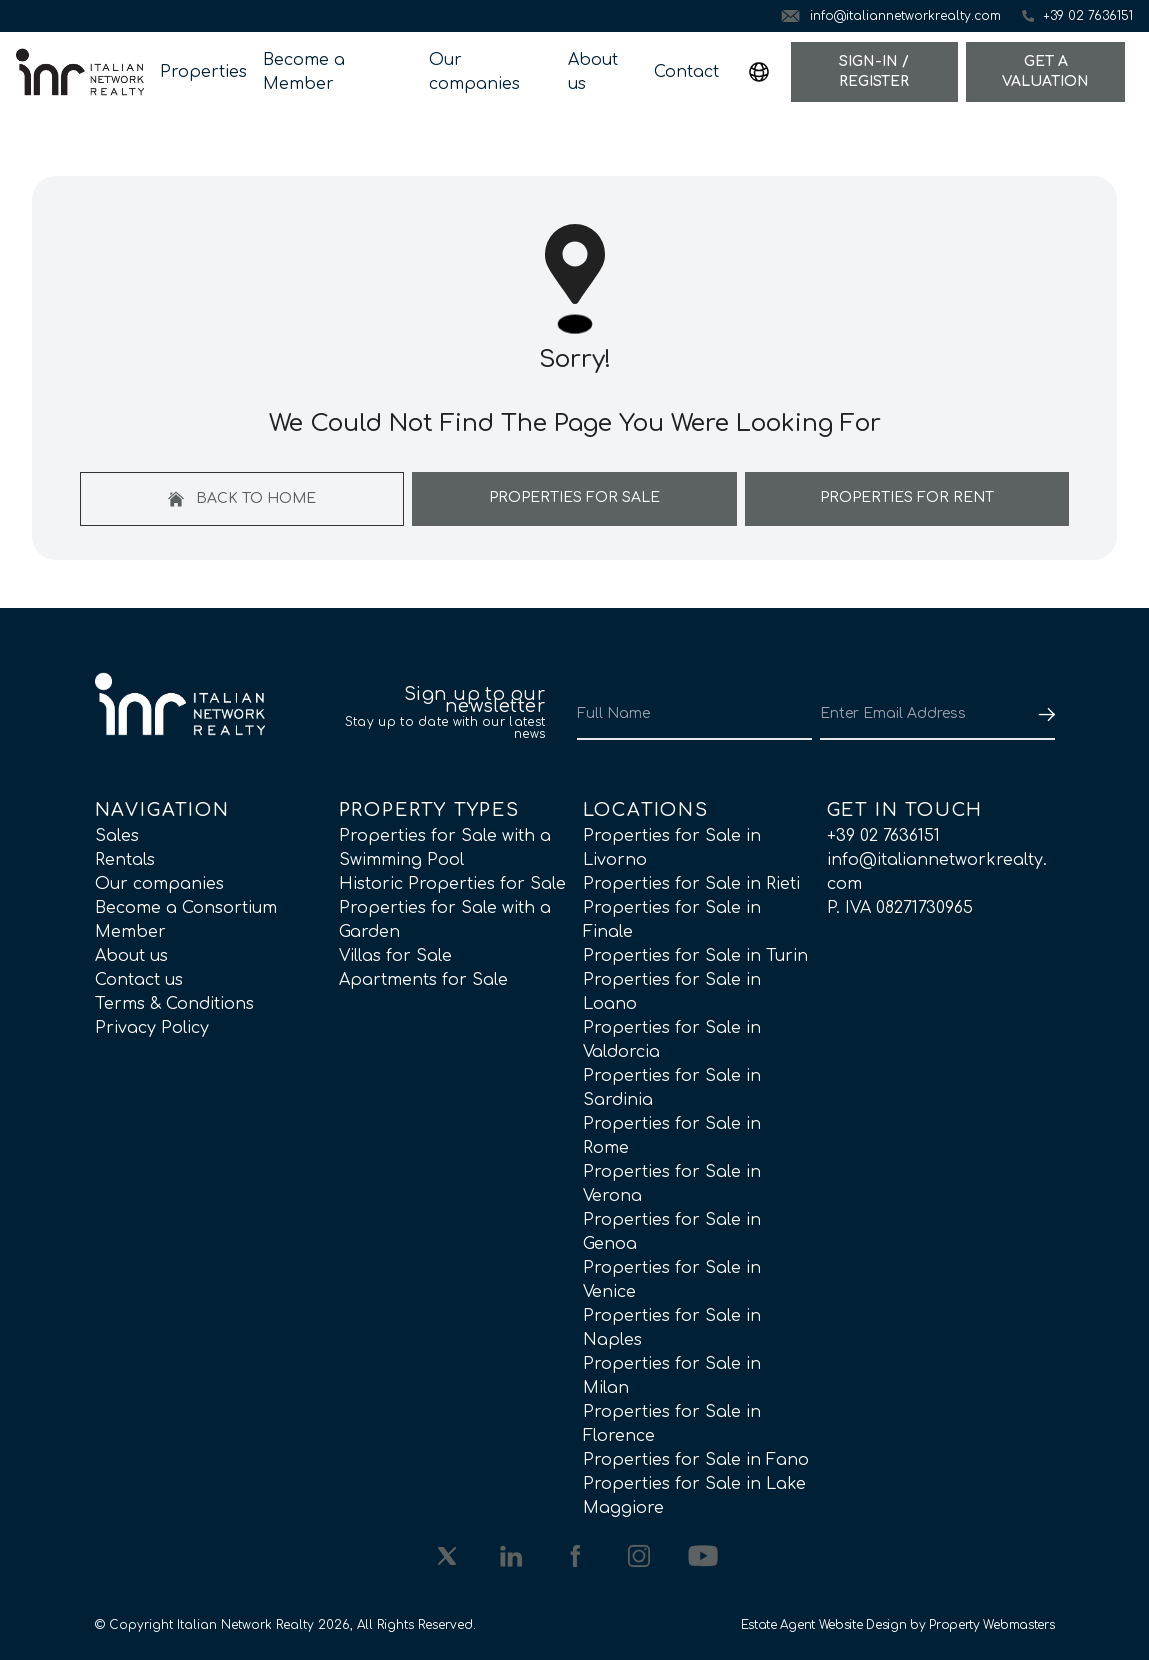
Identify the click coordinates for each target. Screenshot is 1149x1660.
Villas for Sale (395, 956)
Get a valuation (1045, 71)
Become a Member (304, 72)
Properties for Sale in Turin (695, 956)
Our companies (474, 72)
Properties (203, 72)
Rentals (125, 860)
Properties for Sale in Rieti (691, 884)
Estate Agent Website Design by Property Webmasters (898, 1625)
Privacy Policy (152, 1028)
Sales (117, 836)
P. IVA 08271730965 (900, 908)
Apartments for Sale (423, 980)
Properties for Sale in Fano (696, 1460)
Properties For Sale (574, 497)
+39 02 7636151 (883, 836)
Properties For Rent (907, 497)
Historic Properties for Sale (452, 884)
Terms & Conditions (174, 1004)
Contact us (139, 980)
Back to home (242, 499)
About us (593, 72)
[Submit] (1043, 714)
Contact (686, 72)
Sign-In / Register (874, 71)
